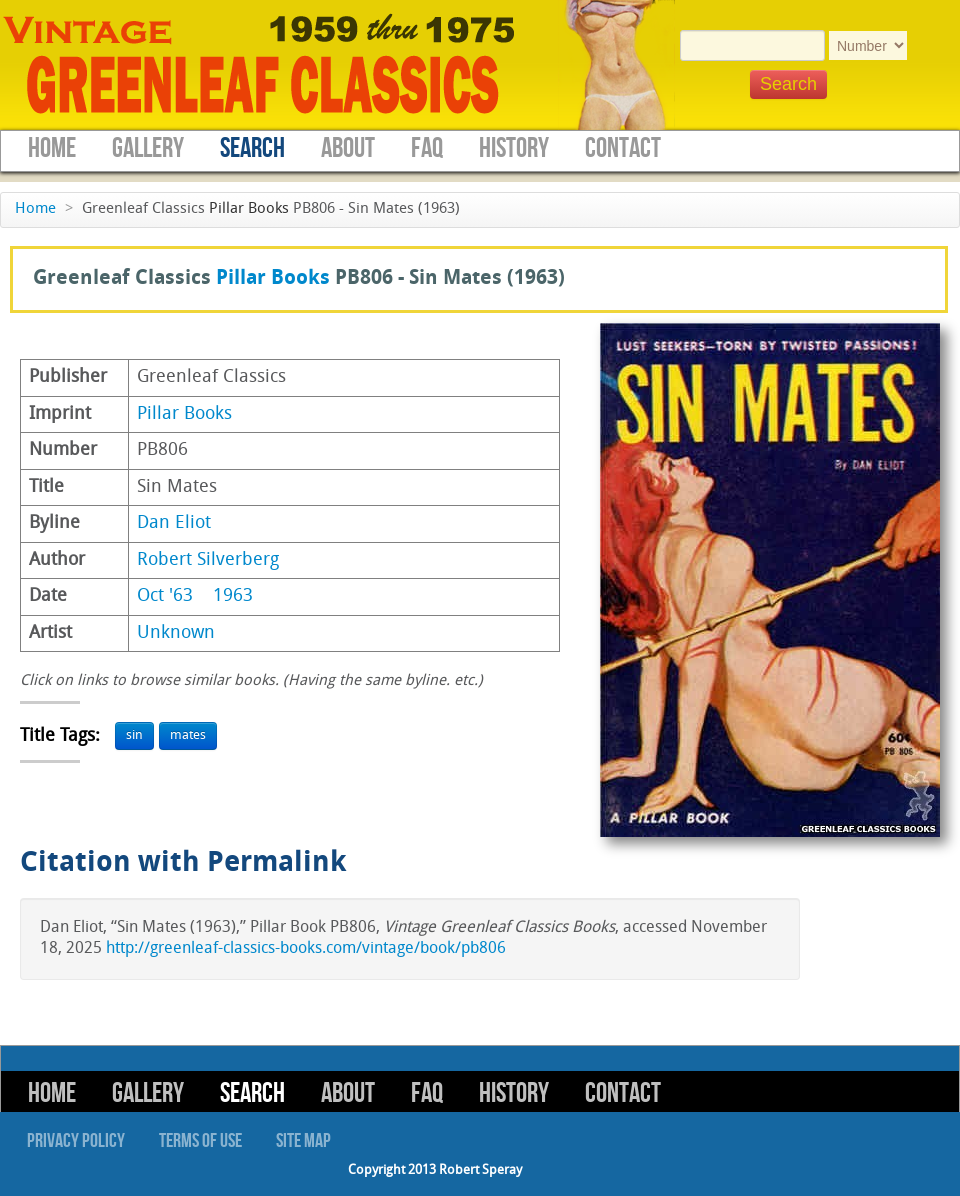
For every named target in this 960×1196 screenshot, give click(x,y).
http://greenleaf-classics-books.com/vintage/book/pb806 (306, 949)
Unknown (176, 633)
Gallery (148, 148)
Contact (623, 148)
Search (252, 148)
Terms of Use (200, 1141)
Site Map (303, 1141)
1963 (233, 596)
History (514, 148)
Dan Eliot (174, 523)
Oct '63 (165, 596)
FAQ (427, 148)
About (348, 148)
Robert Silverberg (208, 560)
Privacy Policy (76, 1141)
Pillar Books (249, 209)
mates (188, 735)
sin (134, 735)
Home (52, 148)
